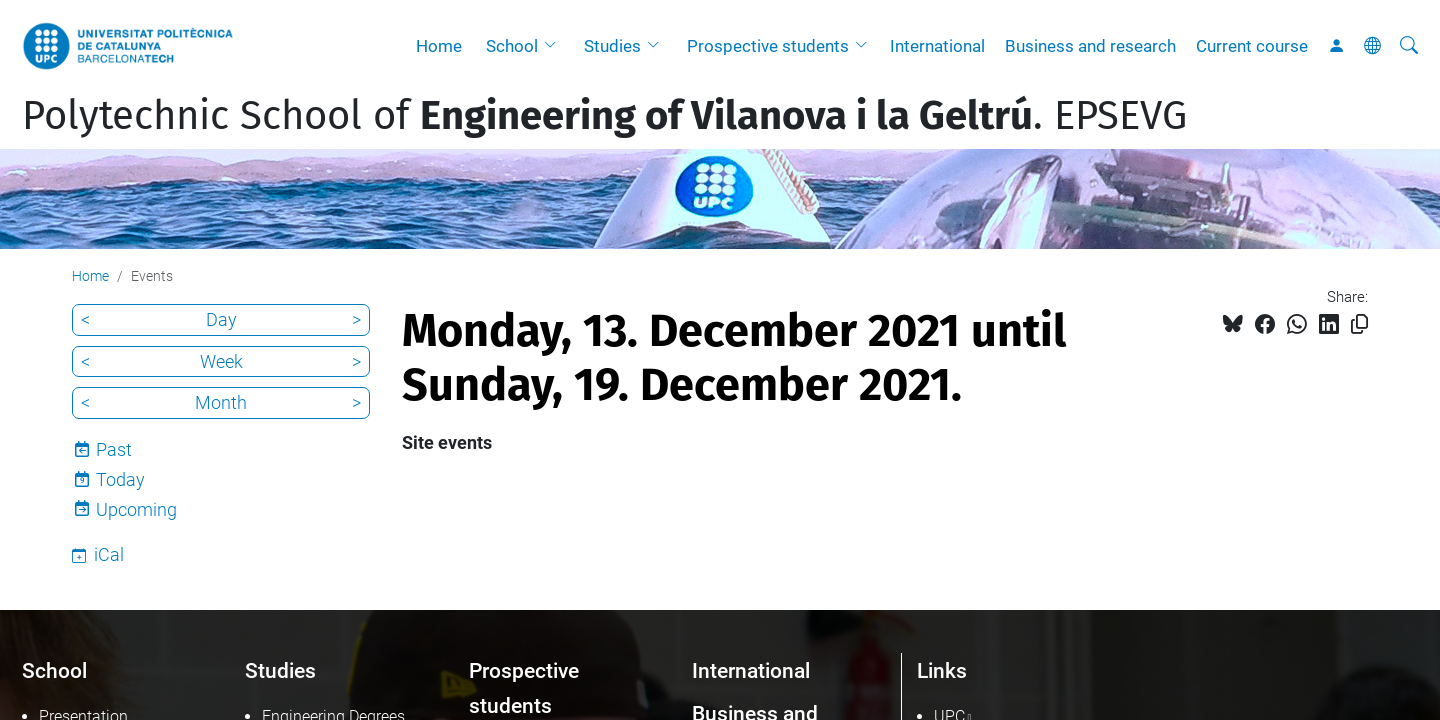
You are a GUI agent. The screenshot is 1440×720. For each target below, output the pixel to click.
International (937, 46)
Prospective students (768, 46)
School (512, 46)
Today (120, 479)
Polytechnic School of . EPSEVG (604, 116)
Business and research (1090, 46)
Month (221, 402)
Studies (612, 46)
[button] (555, 46)
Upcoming (136, 509)
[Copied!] (1359, 324)
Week (221, 361)
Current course (1252, 46)
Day (221, 319)
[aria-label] (1409, 46)
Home (439, 46)
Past (114, 449)
